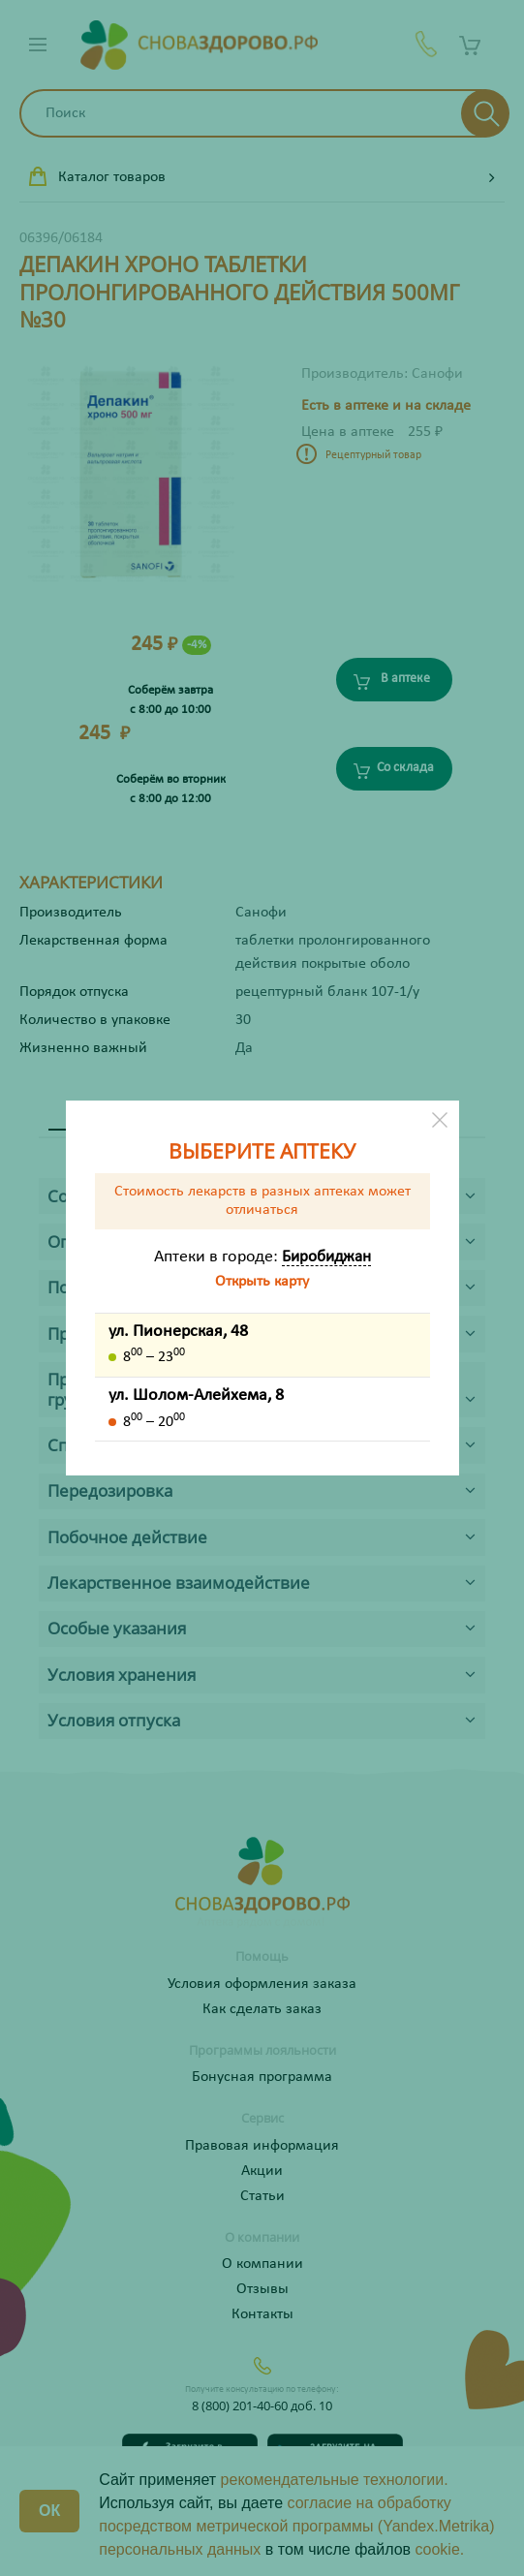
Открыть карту (262, 1281)
